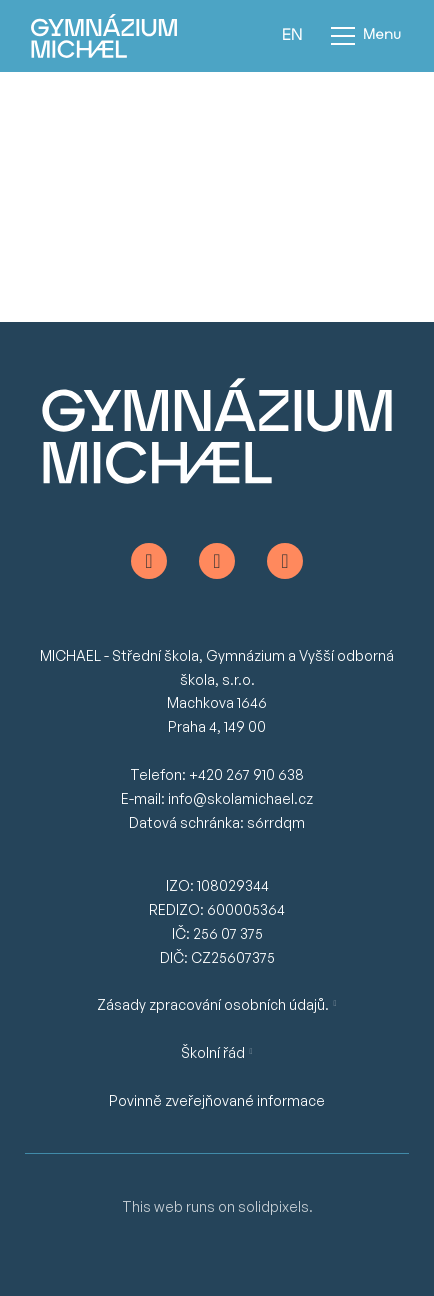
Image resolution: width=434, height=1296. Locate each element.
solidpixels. (275, 1206)
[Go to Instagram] (217, 561)
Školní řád (213, 1052)
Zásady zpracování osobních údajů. (213, 1004)
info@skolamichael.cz (240, 798)
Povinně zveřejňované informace (217, 1100)
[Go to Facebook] (149, 561)
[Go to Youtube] (285, 561)
